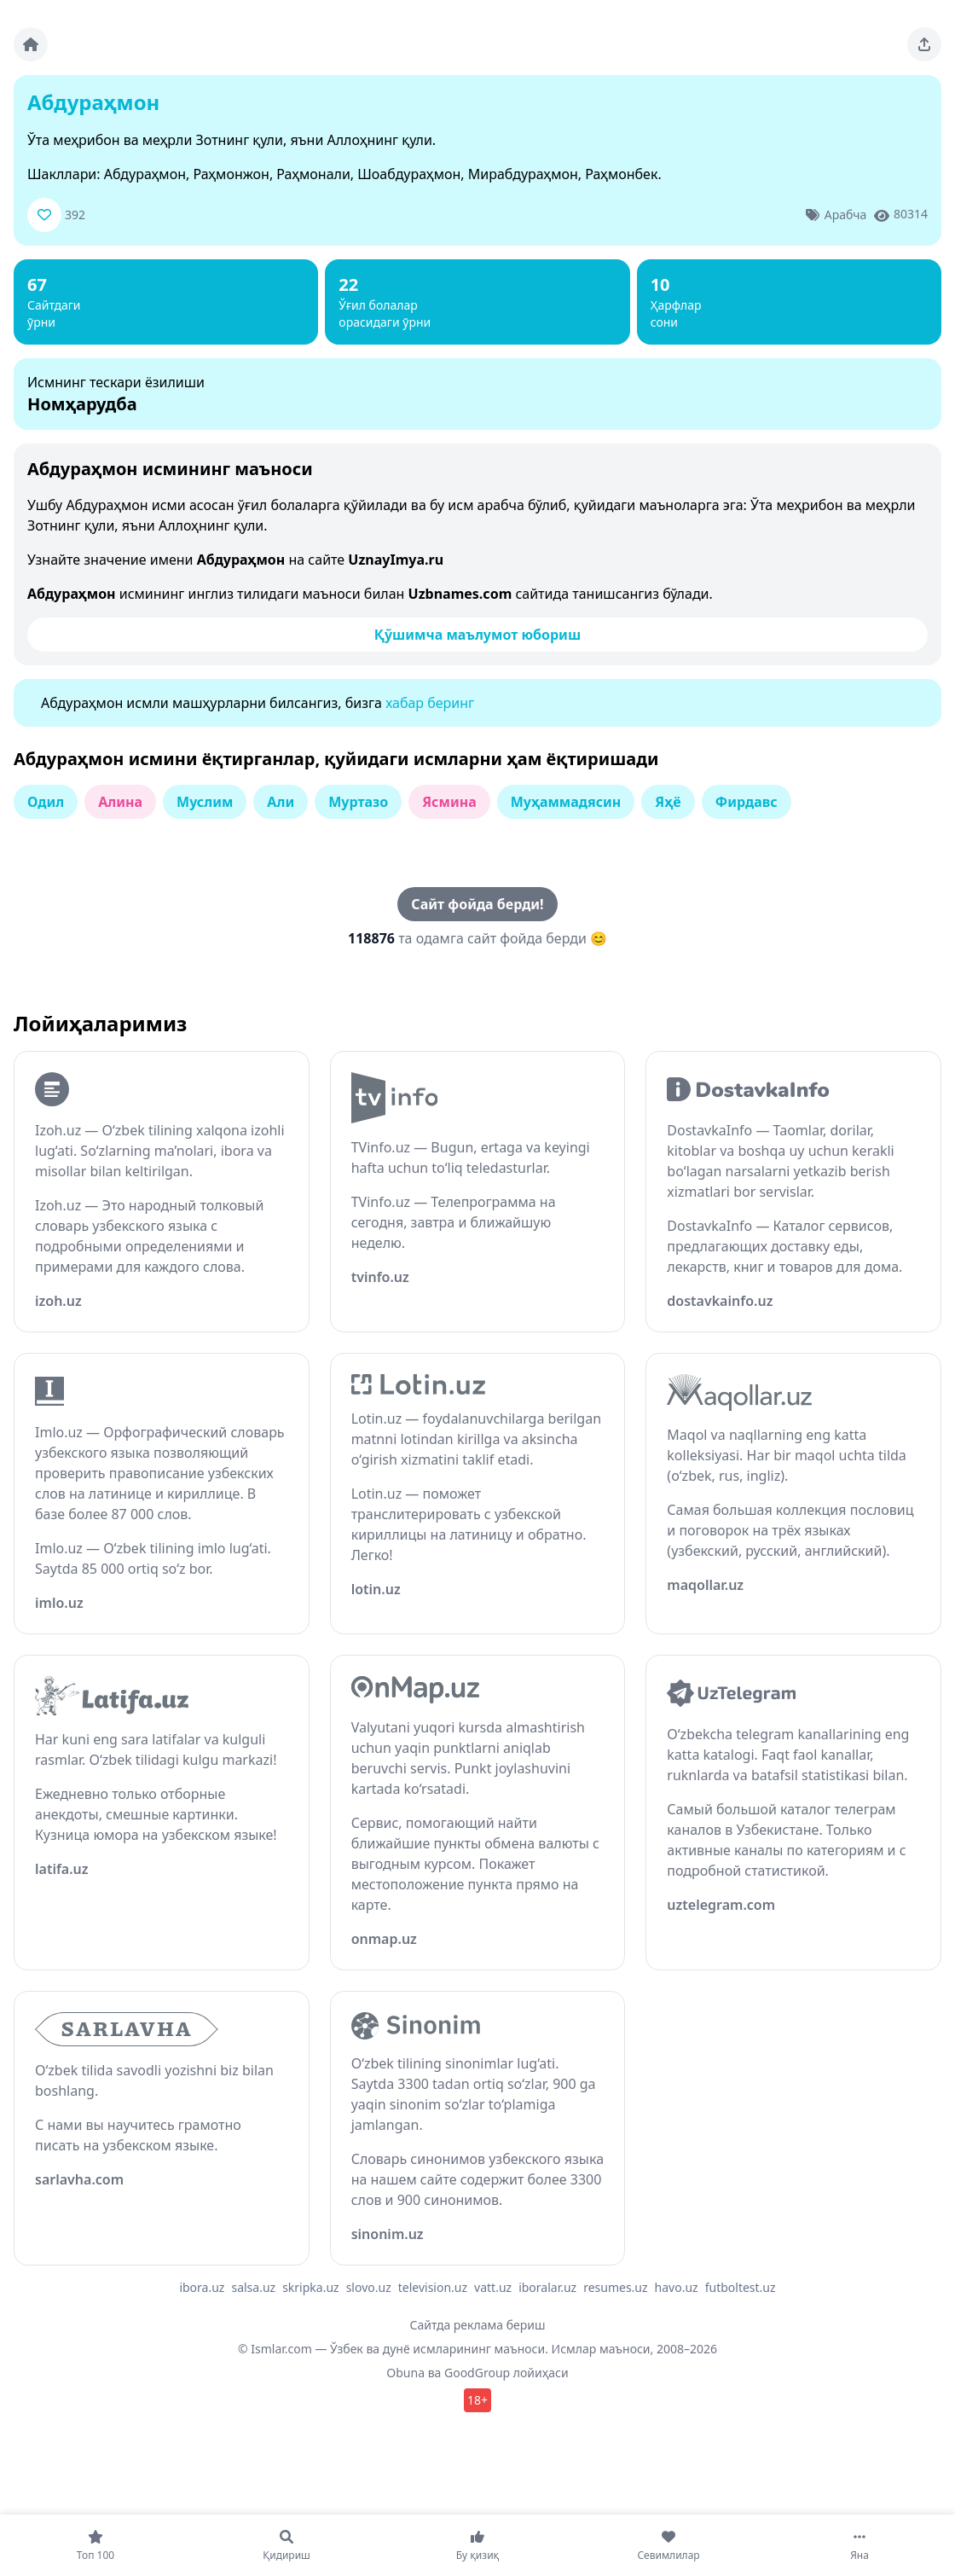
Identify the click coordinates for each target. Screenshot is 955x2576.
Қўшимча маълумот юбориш (477, 634)
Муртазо (358, 801)
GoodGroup (477, 2372)
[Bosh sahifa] (31, 44)
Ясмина (449, 801)
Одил (45, 801)
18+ (477, 2400)
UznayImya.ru (395, 559)
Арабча (845, 214)
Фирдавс (746, 801)
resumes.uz (615, 2287)
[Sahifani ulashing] (924, 44)
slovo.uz (368, 2287)
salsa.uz (253, 2287)
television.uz (432, 2287)
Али (280, 801)
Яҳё (667, 801)
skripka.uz (310, 2287)
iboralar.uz (547, 2287)
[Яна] (859, 2545)
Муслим (205, 801)
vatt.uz (493, 2287)
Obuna (405, 2372)
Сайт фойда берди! (477, 904)
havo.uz (676, 2287)
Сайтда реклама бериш (478, 2325)
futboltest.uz (740, 2287)
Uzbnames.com (460, 593)
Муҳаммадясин (566, 801)
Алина (120, 801)
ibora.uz (201, 2287)
